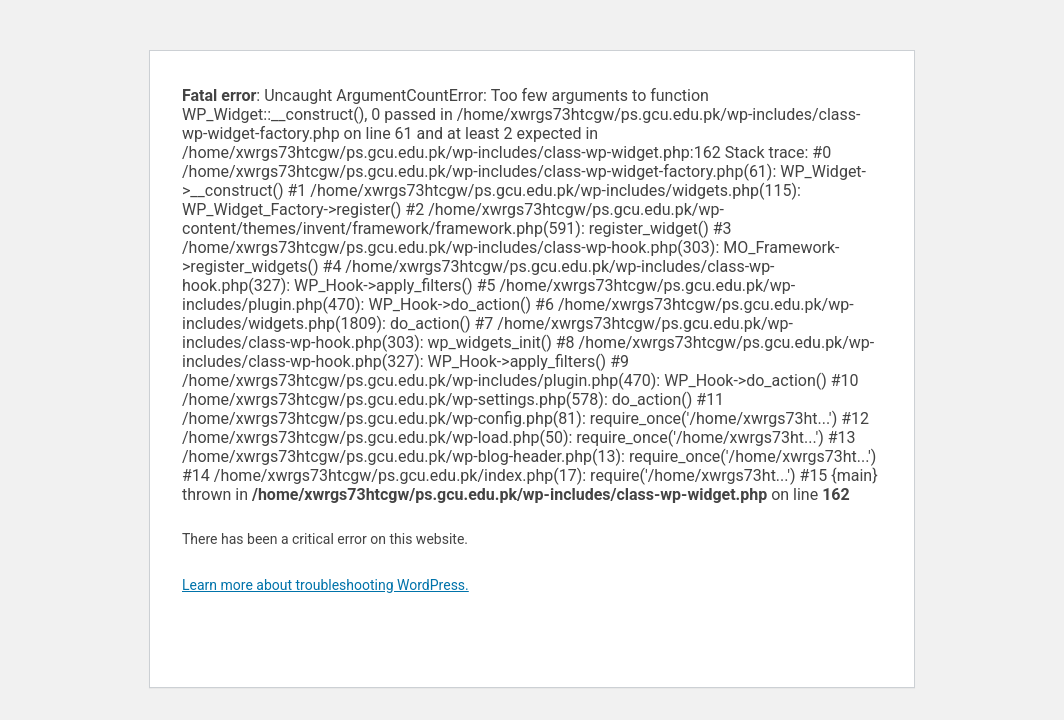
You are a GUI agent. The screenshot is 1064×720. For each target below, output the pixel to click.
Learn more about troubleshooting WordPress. (325, 585)
